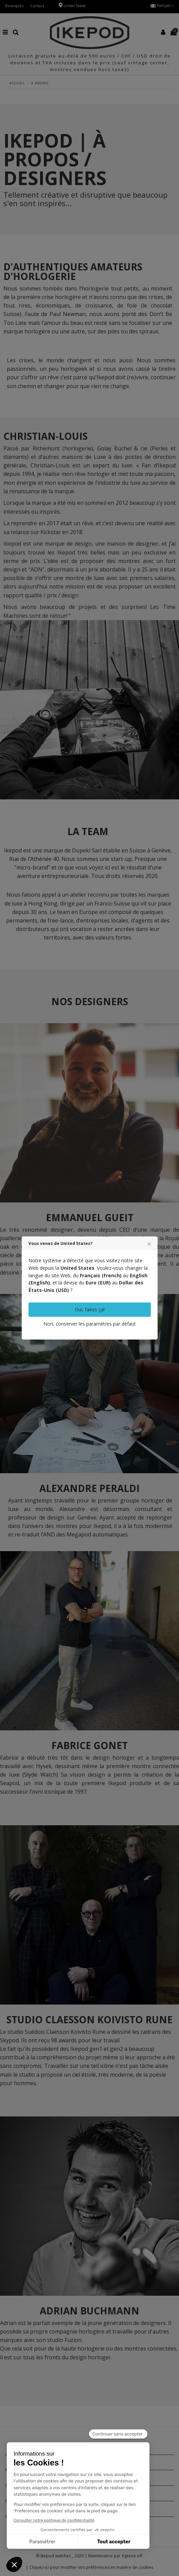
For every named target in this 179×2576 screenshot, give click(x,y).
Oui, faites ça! (90, 1309)
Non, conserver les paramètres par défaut (89, 1323)
